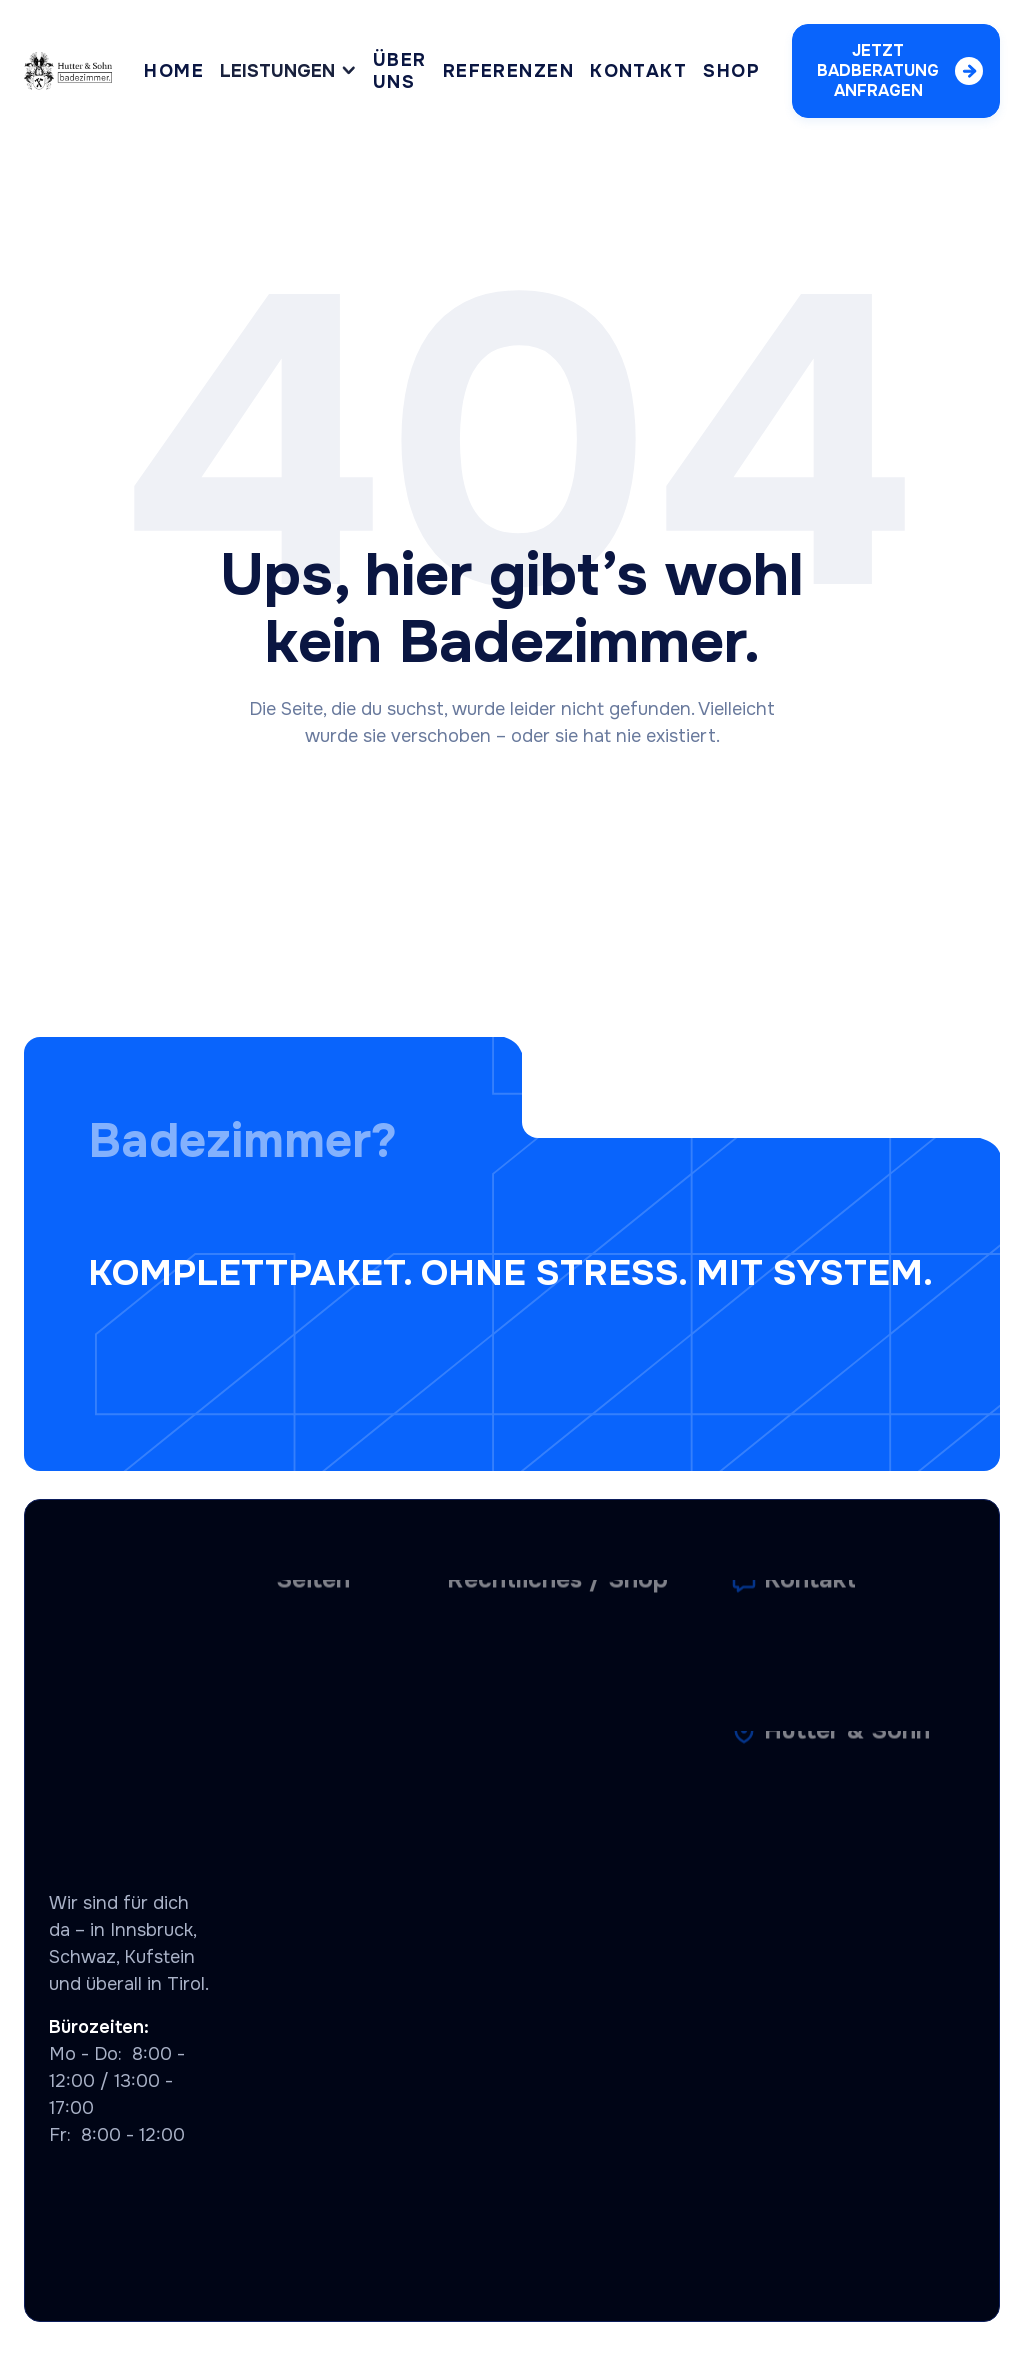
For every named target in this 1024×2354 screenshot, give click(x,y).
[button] (288, 71)
